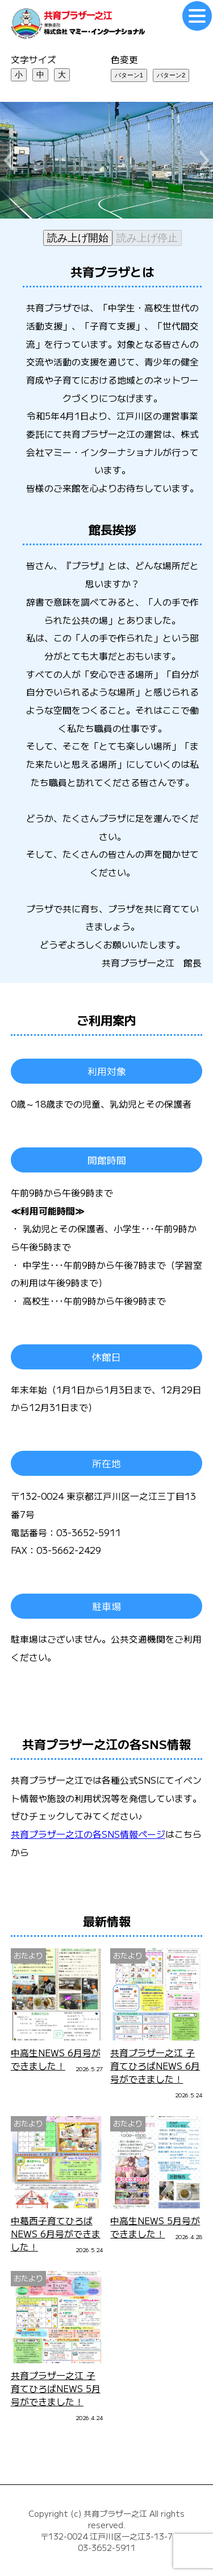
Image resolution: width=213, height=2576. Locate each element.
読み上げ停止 (147, 238)
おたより (28, 1955)
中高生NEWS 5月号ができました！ (155, 2227)
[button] (8, 160)
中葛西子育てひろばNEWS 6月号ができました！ (56, 2233)
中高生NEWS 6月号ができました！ (56, 2059)
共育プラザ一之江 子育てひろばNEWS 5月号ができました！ (56, 2388)
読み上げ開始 (77, 238)
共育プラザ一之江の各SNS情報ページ (88, 1834)
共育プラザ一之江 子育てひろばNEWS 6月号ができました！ (155, 2065)
